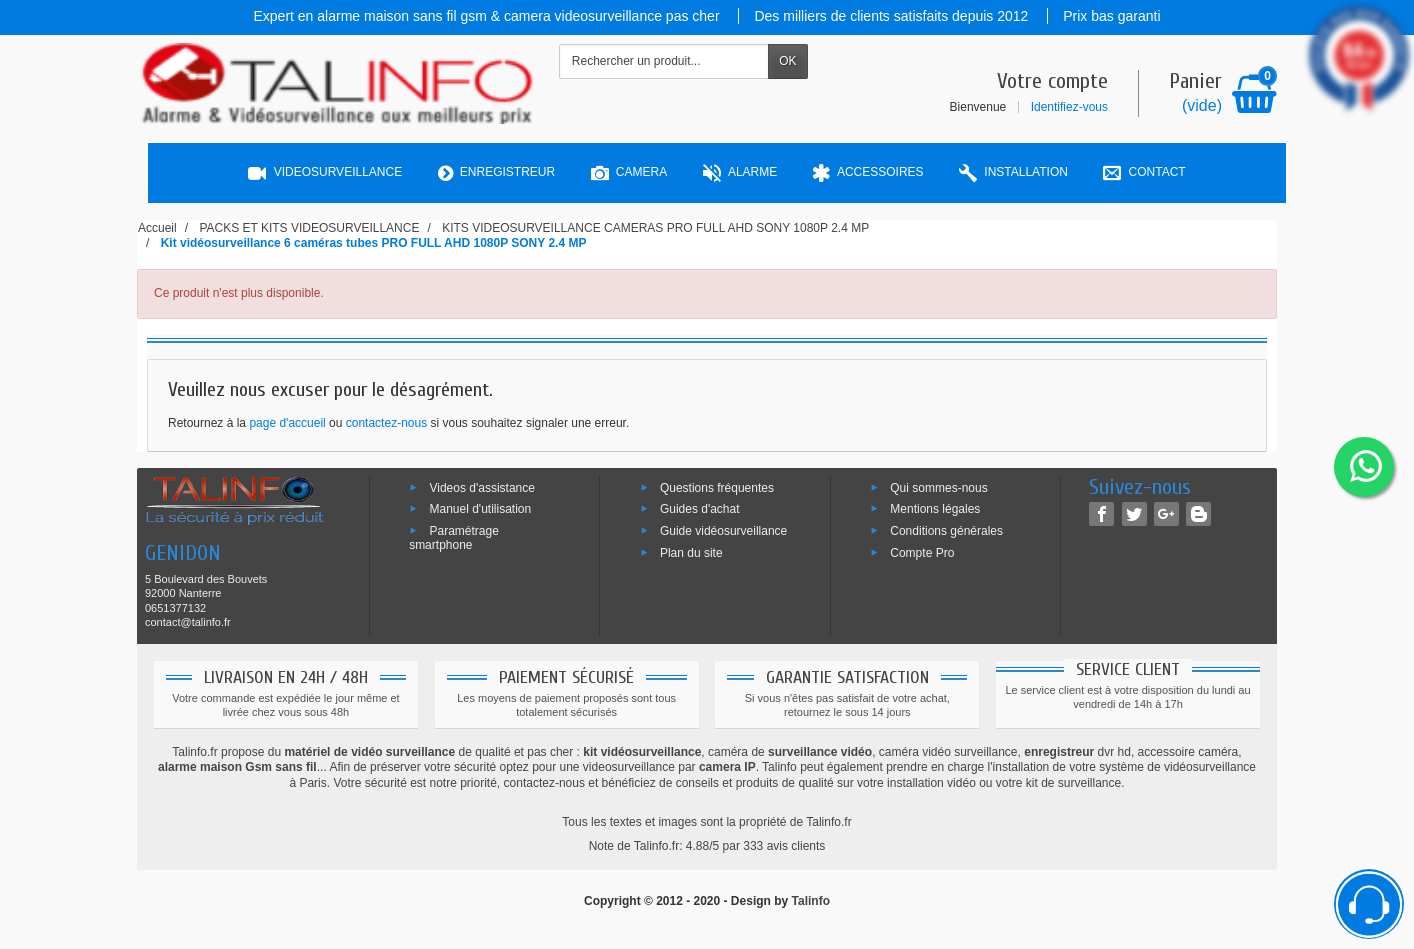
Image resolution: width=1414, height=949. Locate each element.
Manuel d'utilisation (480, 509)
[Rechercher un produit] (664, 61)
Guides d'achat (700, 509)
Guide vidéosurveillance (723, 531)
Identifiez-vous (1069, 107)
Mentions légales (935, 509)
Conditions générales (946, 531)
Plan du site (691, 553)
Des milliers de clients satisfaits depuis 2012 (893, 16)
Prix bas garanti (1111, 16)
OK (787, 61)
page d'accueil (287, 423)
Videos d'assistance (481, 487)
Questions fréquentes (717, 487)
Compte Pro (922, 553)
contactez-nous (386, 423)
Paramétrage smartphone (454, 538)
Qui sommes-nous (938, 487)
